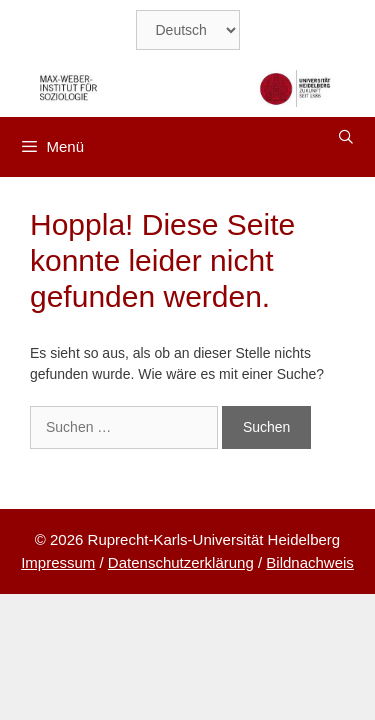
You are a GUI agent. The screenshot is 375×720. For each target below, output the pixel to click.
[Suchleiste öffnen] (346, 137)
